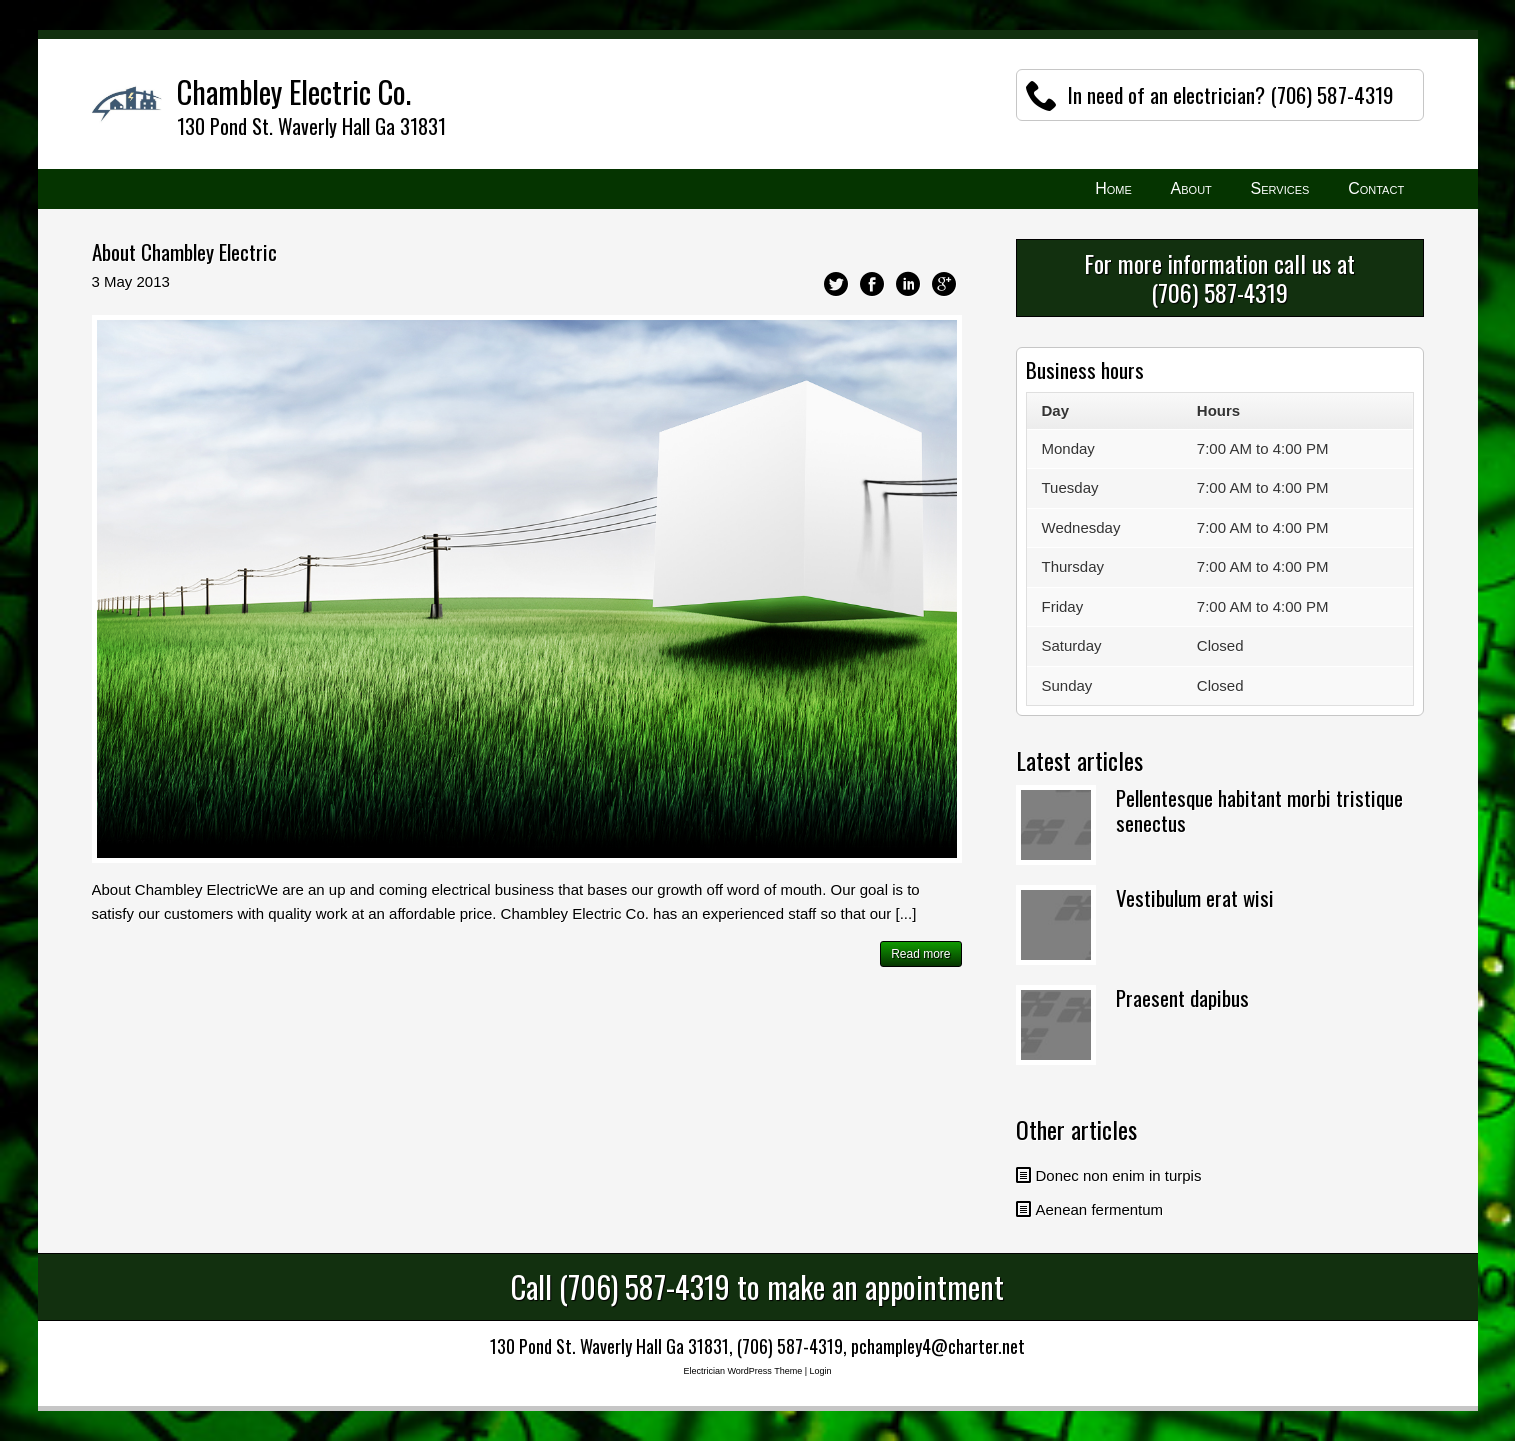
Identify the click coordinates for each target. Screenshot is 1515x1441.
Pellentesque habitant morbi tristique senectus (1259, 810)
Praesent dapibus (1182, 997)
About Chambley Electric (184, 251)
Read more (920, 954)
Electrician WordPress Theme (742, 1371)
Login (821, 1371)
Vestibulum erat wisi (1195, 897)
